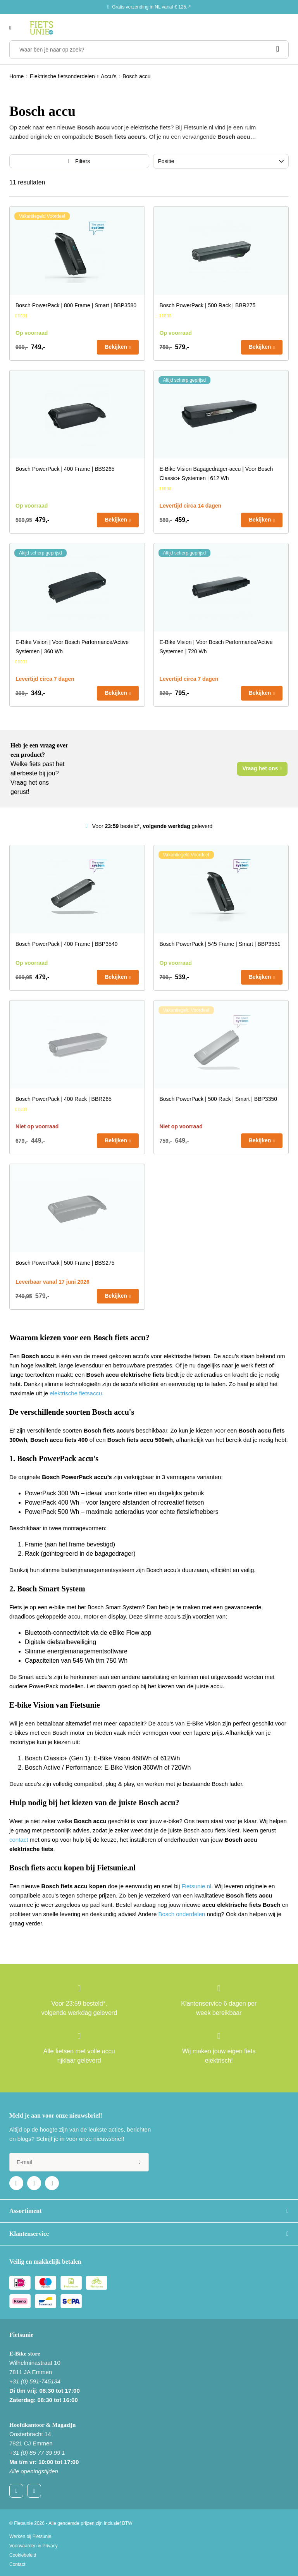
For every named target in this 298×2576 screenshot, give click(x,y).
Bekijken (116, 347)
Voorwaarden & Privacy (33, 2545)
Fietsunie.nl (196, 1886)
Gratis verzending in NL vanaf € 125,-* (151, 7)
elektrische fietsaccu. (76, 1393)
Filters (82, 161)
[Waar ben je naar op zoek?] (149, 49)
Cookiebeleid (22, 2555)
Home (16, 76)
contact (18, 1839)
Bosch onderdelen (181, 1914)
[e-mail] (79, 2162)
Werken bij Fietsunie (30, 2536)
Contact (17, 2564)
